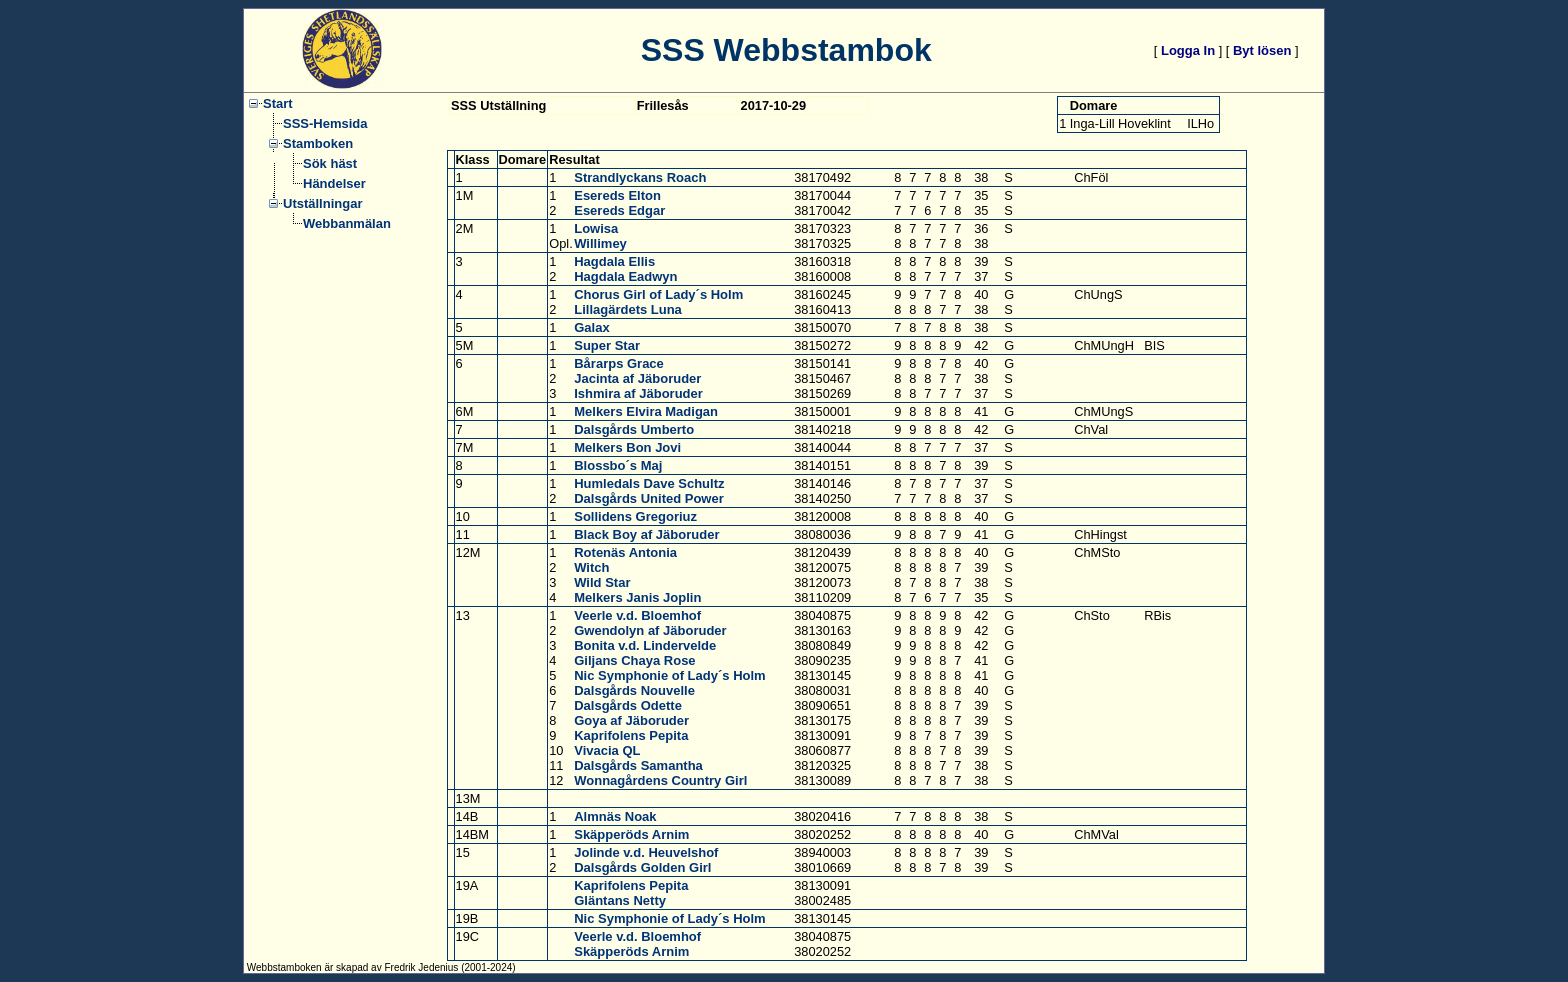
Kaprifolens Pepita (631, 735)
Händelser (334, 183)
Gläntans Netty (620, 900)
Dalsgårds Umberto (634, 429)
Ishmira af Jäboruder (638, 393)
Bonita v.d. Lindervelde (645, 645)
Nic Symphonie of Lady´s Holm (669, 675)
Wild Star (602, 582)
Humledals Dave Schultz (649, 483)
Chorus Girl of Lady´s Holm (658, 294)
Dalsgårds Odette (628, 705)
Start (278, 103)
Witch (591, 567)
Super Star (607, 345)
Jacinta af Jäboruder (637, 378)
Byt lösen (1262, 50)
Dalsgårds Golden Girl (642, 867)
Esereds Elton (617, 195)
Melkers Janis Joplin (637, 597)
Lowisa (596, 228)
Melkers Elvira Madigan (646, 411)
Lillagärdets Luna (628, 309)
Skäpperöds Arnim (631, 834)
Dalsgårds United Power (649, 498)
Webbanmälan (347, 223)
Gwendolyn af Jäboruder (650, 630)
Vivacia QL (607, 750)
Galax (591, 327)
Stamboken (318, 143)
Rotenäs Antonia (625, 552)
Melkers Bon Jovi (627, 447)
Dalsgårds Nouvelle (634, 690)
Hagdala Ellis (614, 261)
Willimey (600, 243)
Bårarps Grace (619, 363)
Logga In (1188, 50)
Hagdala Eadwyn (625, 276)
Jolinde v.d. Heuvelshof (646, 852)
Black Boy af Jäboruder (646, 534)
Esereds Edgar (619, 210)
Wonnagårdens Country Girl (660, 780)
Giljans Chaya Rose (634, 660)
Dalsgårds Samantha (638, 765)
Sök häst (330, 163)
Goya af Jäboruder (631, 720)
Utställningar (322, 203)
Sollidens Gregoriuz (635, 516)
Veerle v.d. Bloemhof (637, 615)
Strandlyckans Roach (640, 177)
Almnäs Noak (615, 816)
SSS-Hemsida (325, 123)
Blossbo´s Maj (618, 465)
